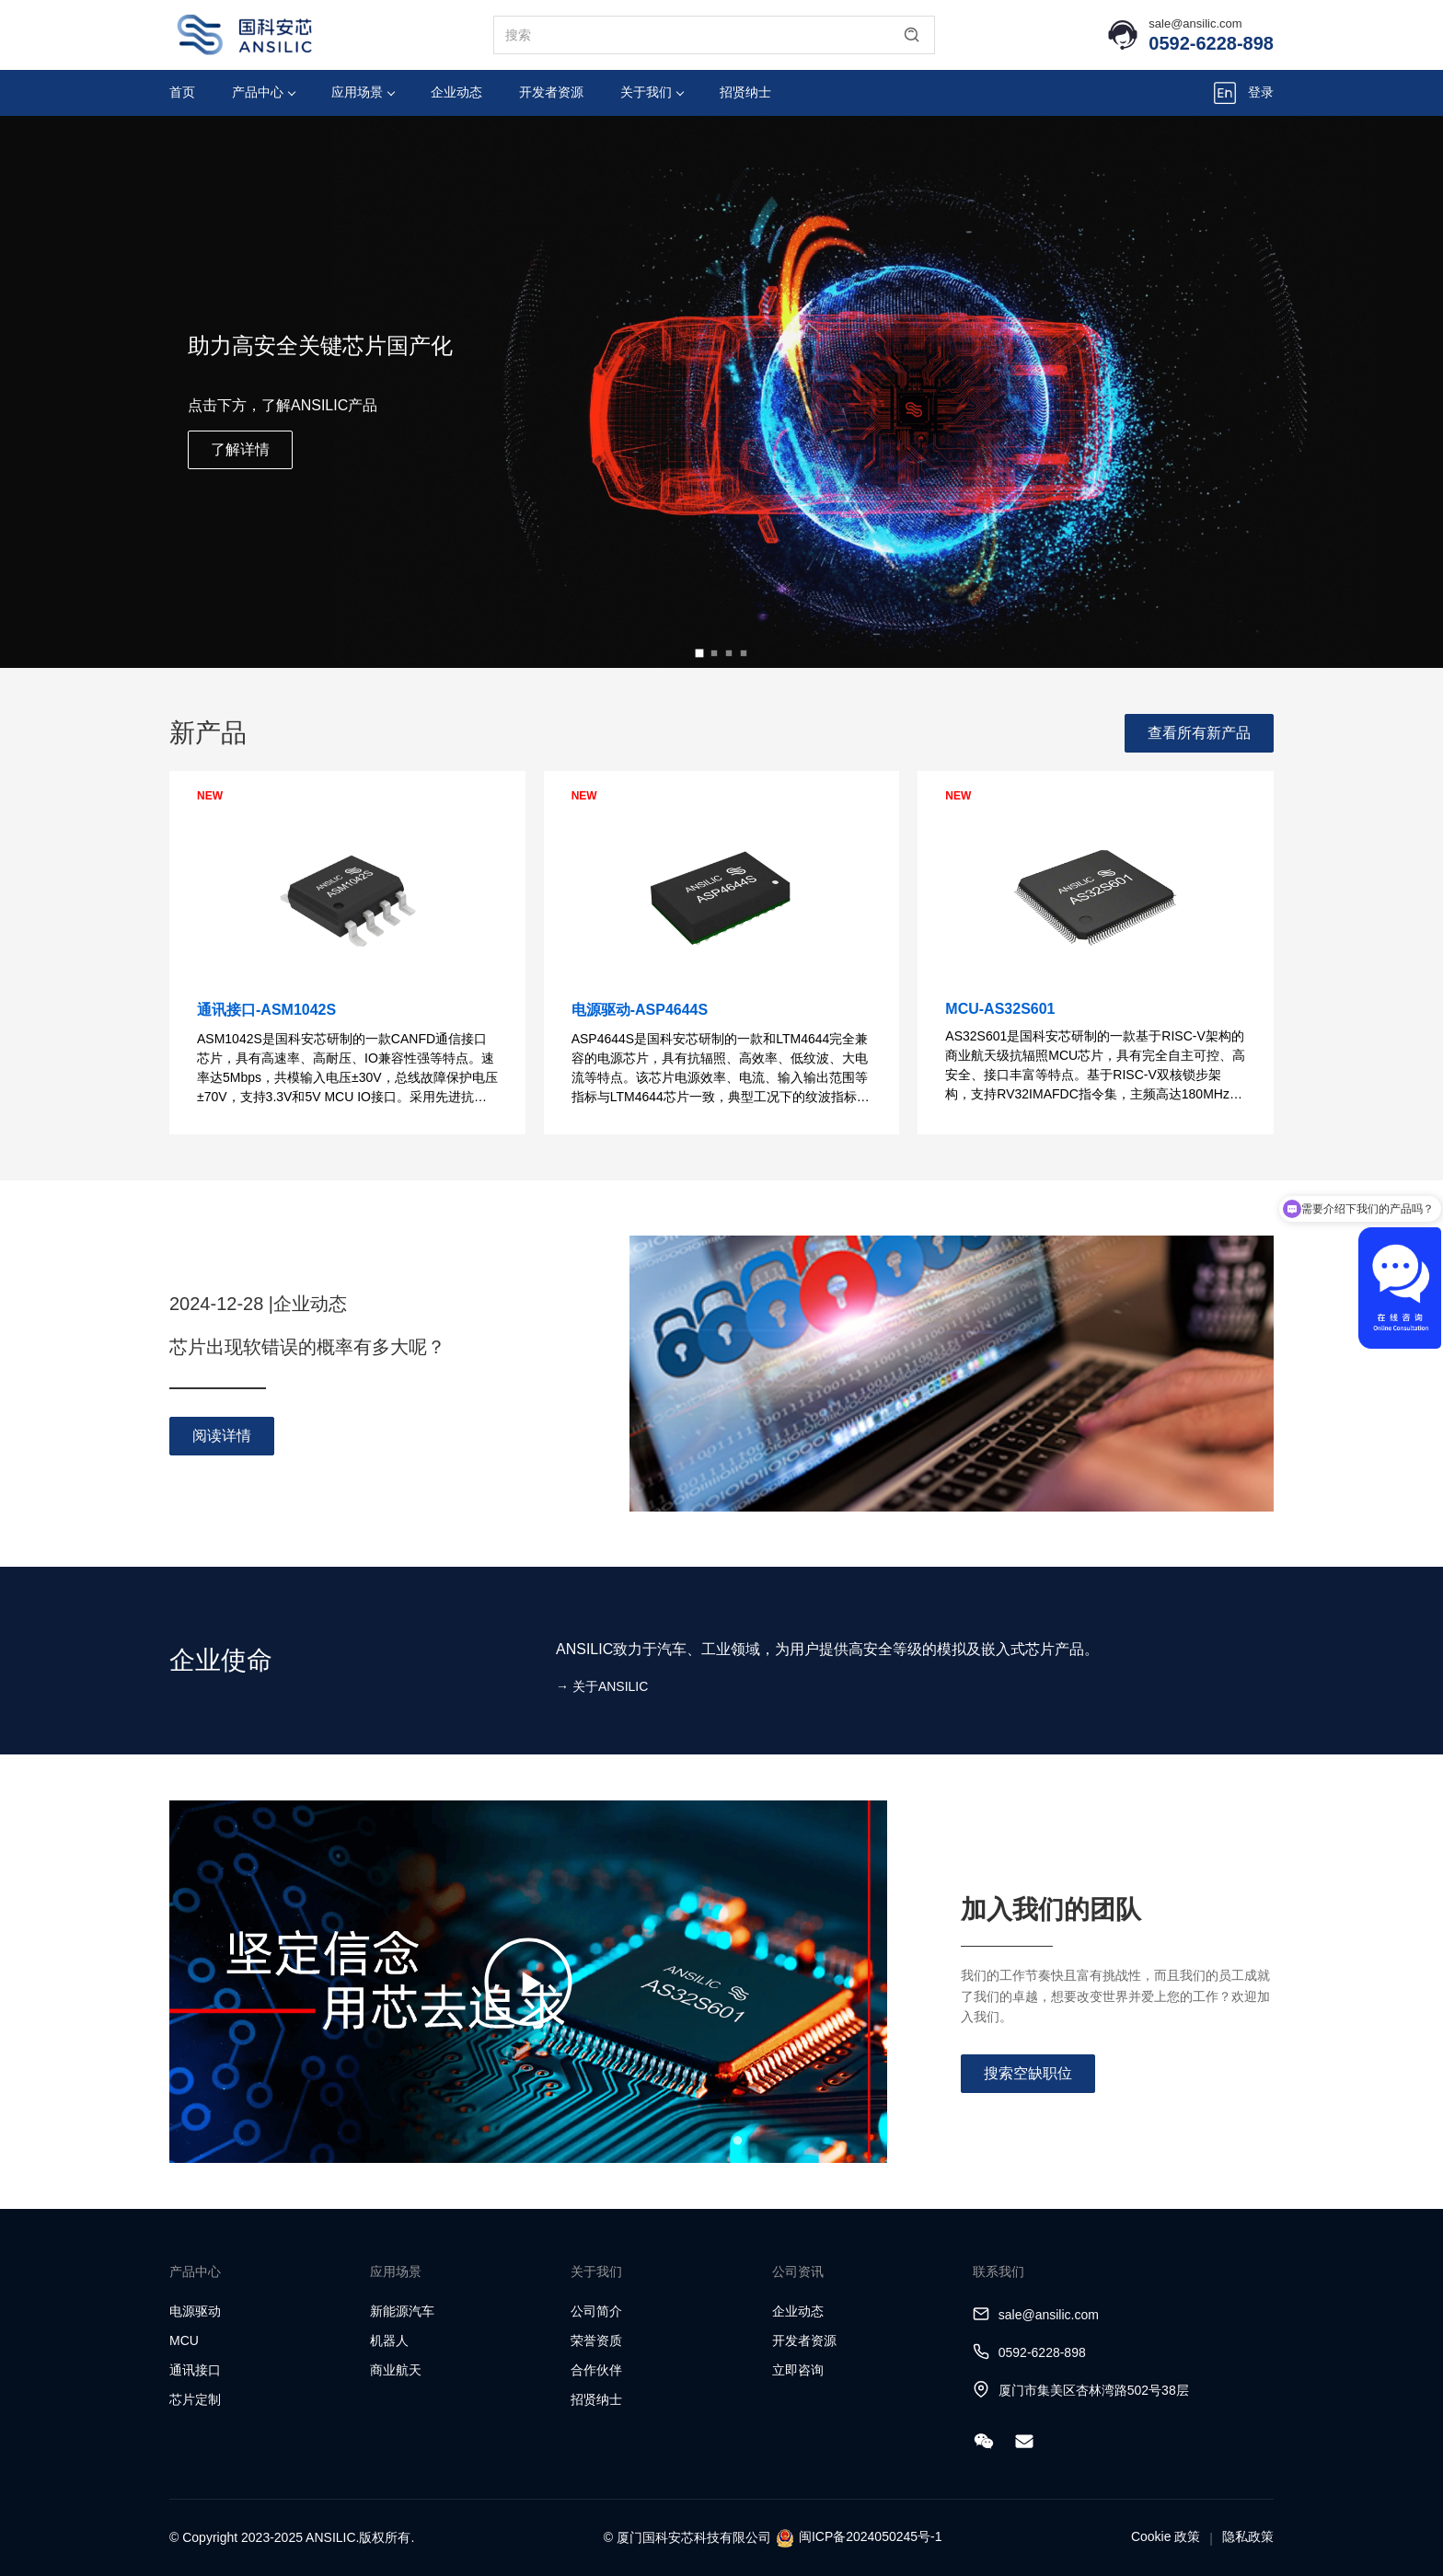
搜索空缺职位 (1028, 2073)
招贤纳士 (745, 92)
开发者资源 (551, 92)
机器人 (389, 2340)
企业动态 (456, 92)
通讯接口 (195, 2370)
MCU (184, 2340)
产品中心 (263, 92)
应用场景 (363, 92)
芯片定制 (195, 2399)
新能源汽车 (402, 2311)
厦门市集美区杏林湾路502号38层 (1094, 2390)
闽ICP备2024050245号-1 (870, 2536)
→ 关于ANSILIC (602, 1686)
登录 (1261, 92)
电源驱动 (195, 2311)
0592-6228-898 (1211, 43)
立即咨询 (798, 2370)
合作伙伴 (596, 2370)
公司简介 (596, 2311)
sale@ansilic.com (1195, 23)
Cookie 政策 (1165, 2536)
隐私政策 (1248, 2536)
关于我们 (652, 92)
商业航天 (395, 2370)
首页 (182, 92)
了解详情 (240, 449)
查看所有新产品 (1199, 733)
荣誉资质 (596, 2340)
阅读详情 (221, 1435)
